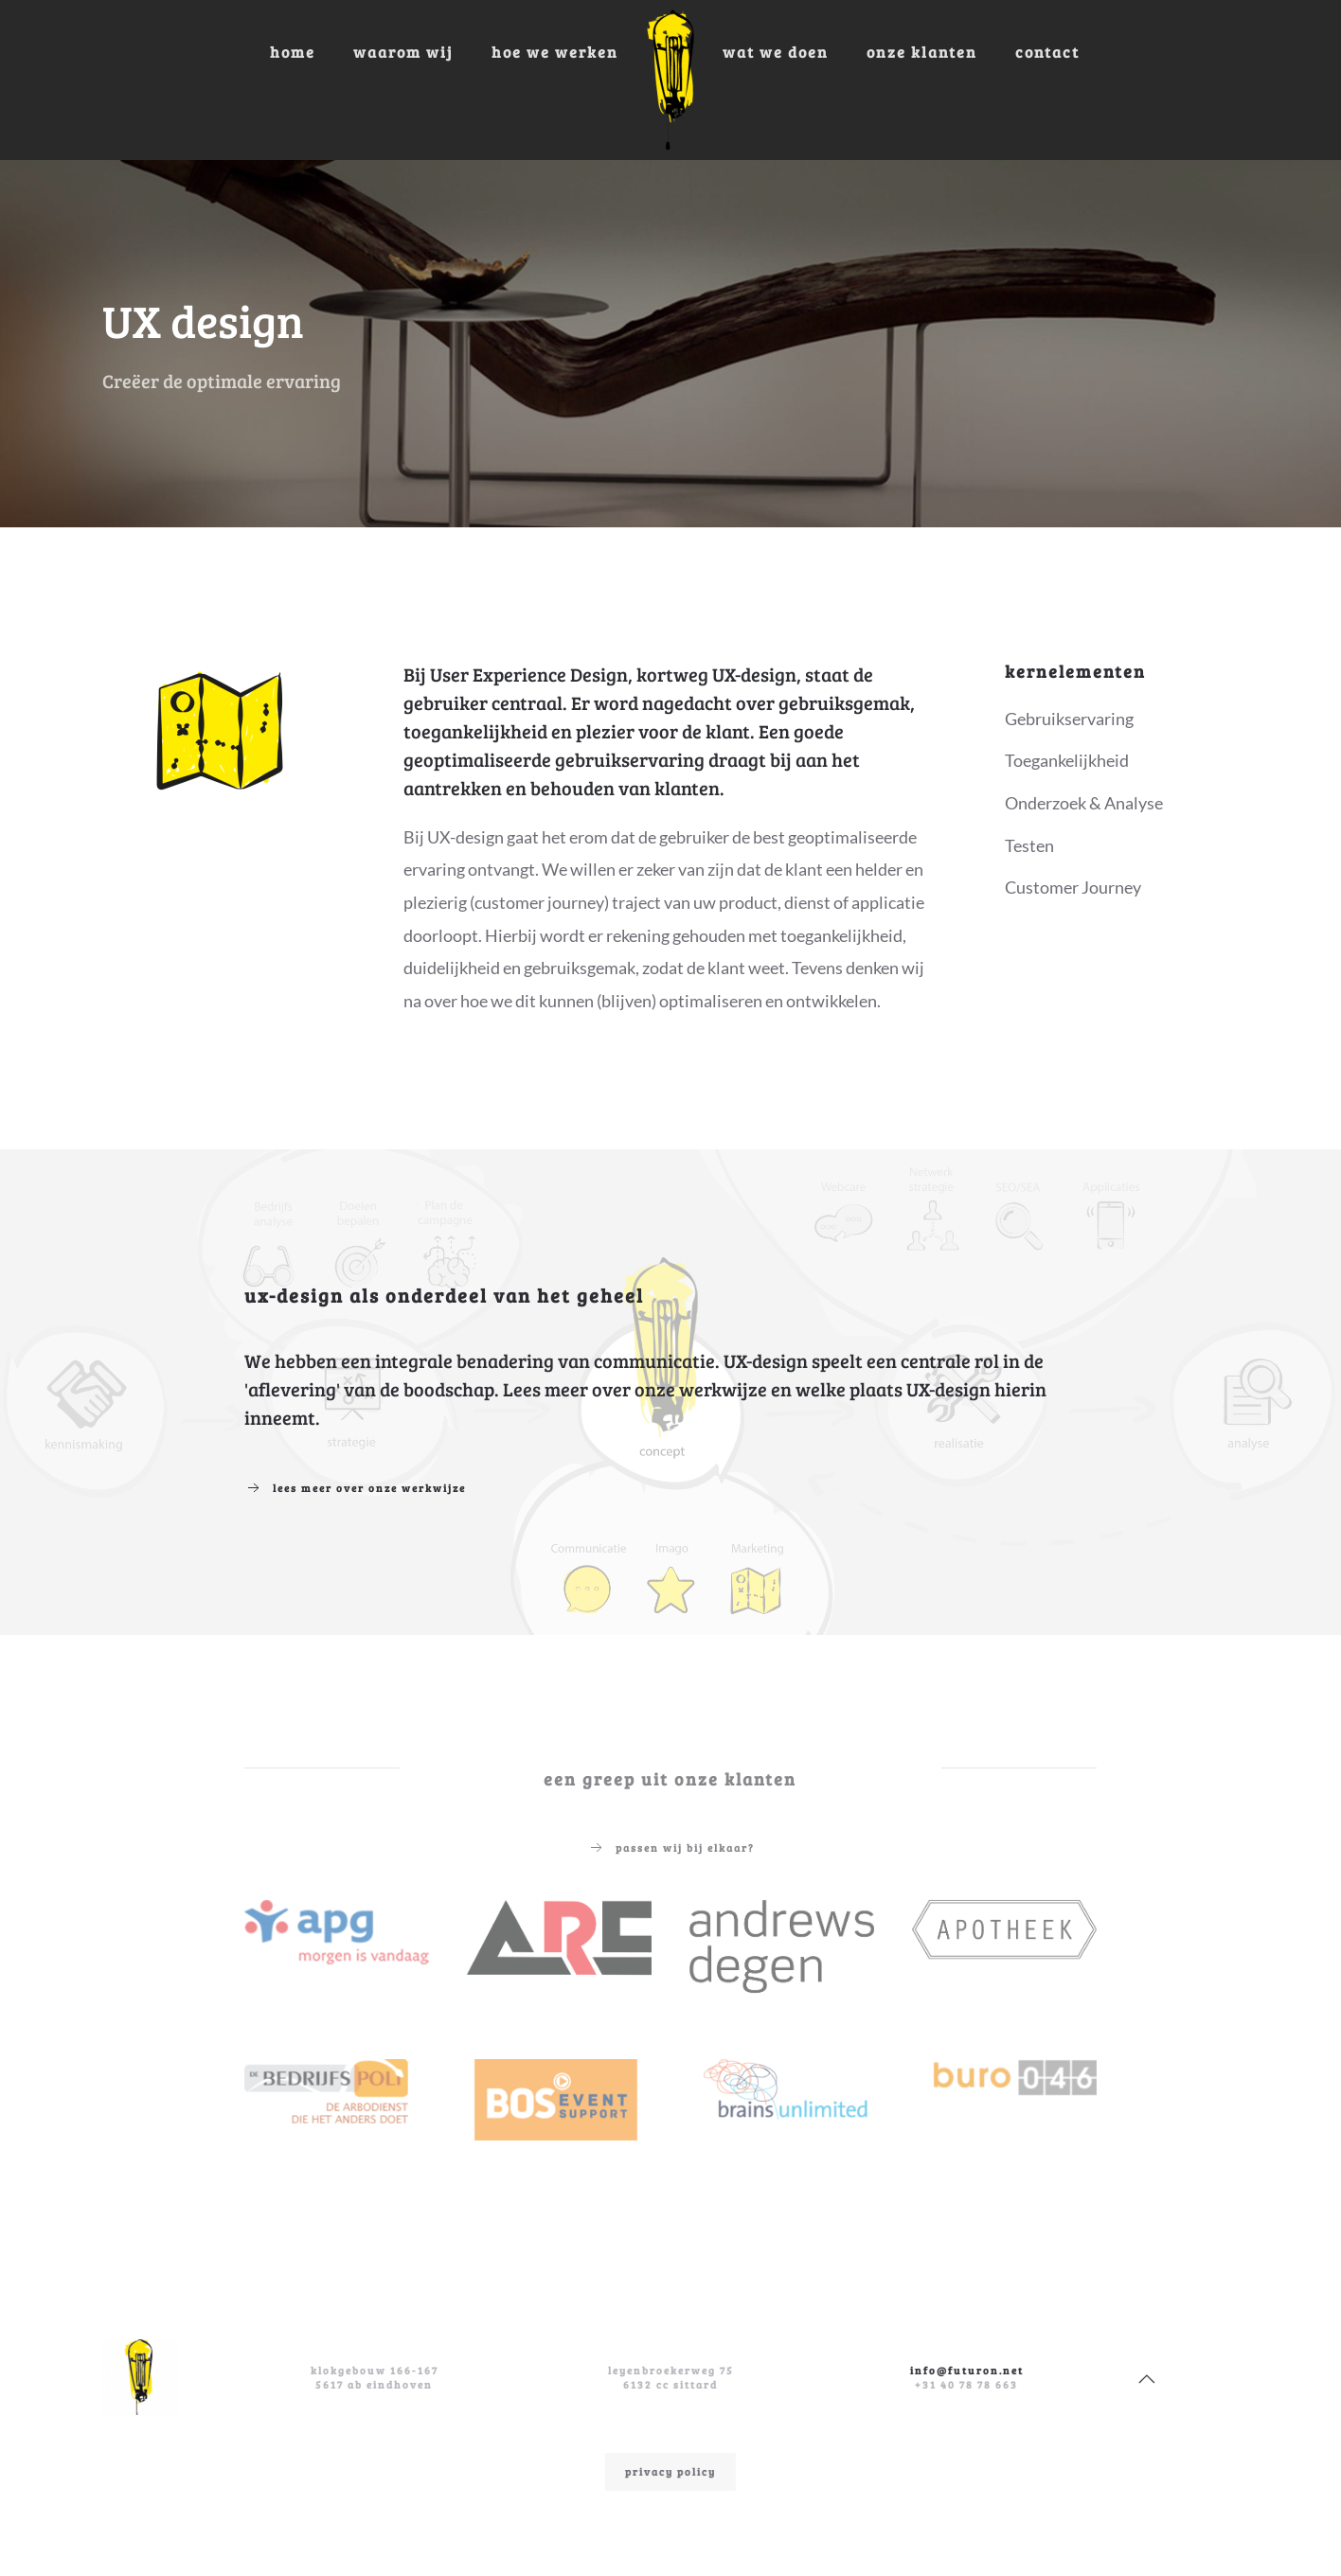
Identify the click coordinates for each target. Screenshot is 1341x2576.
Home (292, 52)
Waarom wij (403, 52)
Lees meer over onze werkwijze (355, 1488)
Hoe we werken (555, 52)
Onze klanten (922, 52)
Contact (1047, 52)
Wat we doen (776, 52)
